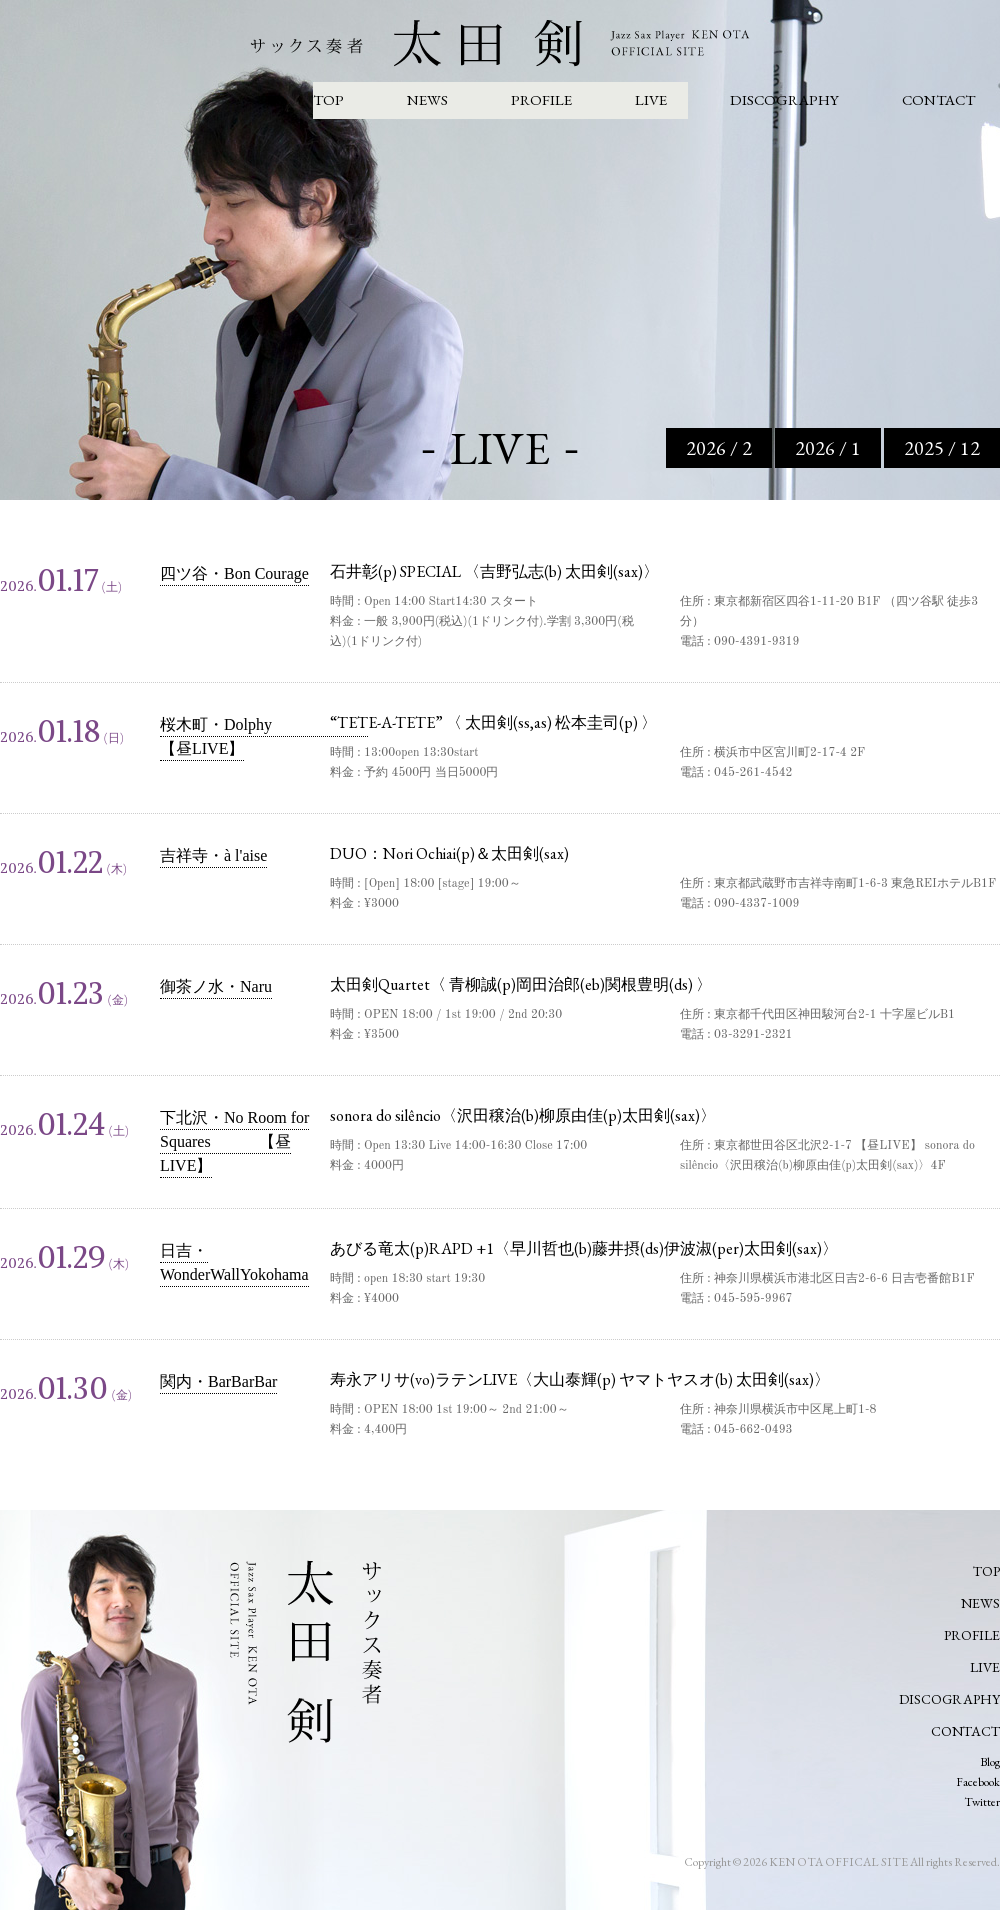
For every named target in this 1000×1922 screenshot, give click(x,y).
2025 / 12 (942, 448)
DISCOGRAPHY (784, 99)
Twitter (982, 1802)
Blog (990, 1762)
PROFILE (541, 99)
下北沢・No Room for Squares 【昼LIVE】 (234, 1141)
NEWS (427, 99)
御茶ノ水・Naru (216, 986)
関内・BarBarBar (218, 1381)
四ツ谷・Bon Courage (234, 573)
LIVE (651, 99)
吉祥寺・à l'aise (213, 855)
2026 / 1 (828, 448)
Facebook (978, 1782)
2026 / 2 (719, 448)
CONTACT (938, 99)
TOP (328, 99)
